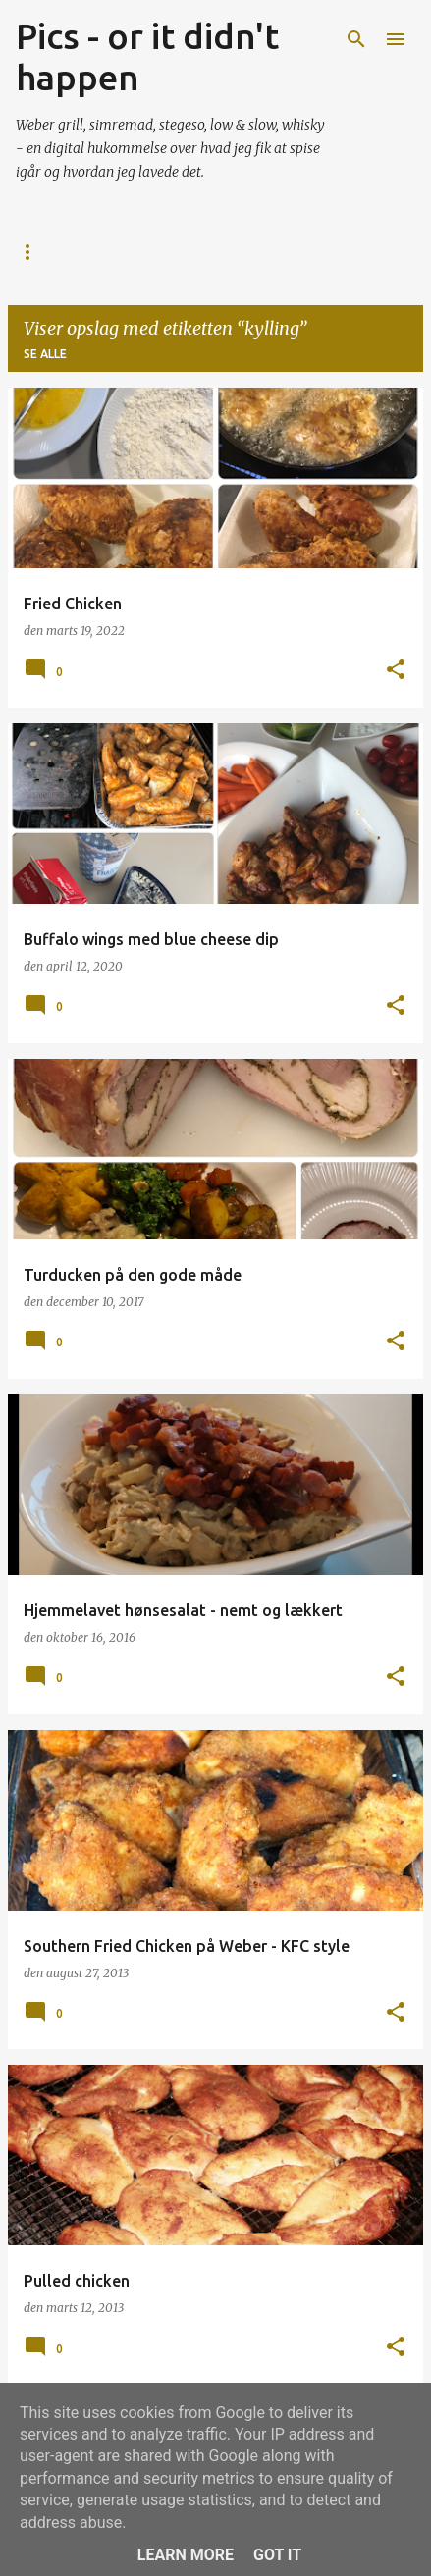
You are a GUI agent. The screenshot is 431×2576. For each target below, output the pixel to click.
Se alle (45, 353)
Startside (49, 251)
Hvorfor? (159, 251)
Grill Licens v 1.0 (290, 251)
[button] (395, 670)
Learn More (185, 2555)
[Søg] (356, 39)
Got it (277, 2555)
